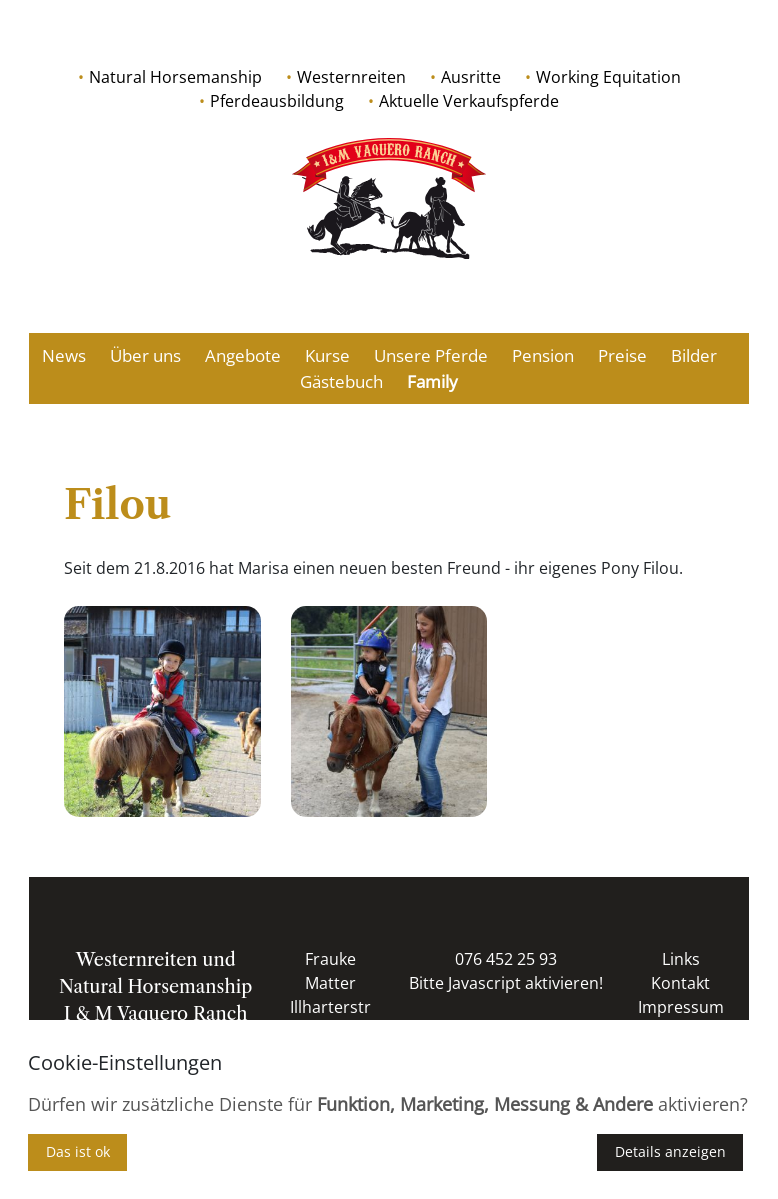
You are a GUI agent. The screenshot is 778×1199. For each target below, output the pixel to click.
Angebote (243, 355)
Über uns (145, 355)
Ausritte (471, 77)
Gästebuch (341, 381)
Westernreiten (351, 77)
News (64, 355)
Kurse (327, 355)
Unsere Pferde (431, 355)
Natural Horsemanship (175, 77)
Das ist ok (78, 1151)
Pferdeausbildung (277, 101)
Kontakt (680, 983)
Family (432, 381)
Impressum (681, 1007)
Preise (622, 355)
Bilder (694, 355)
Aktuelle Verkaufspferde (469, 101)
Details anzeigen (670, 1151)
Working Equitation (608, 77)
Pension (543, 355)
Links (681, 959)
